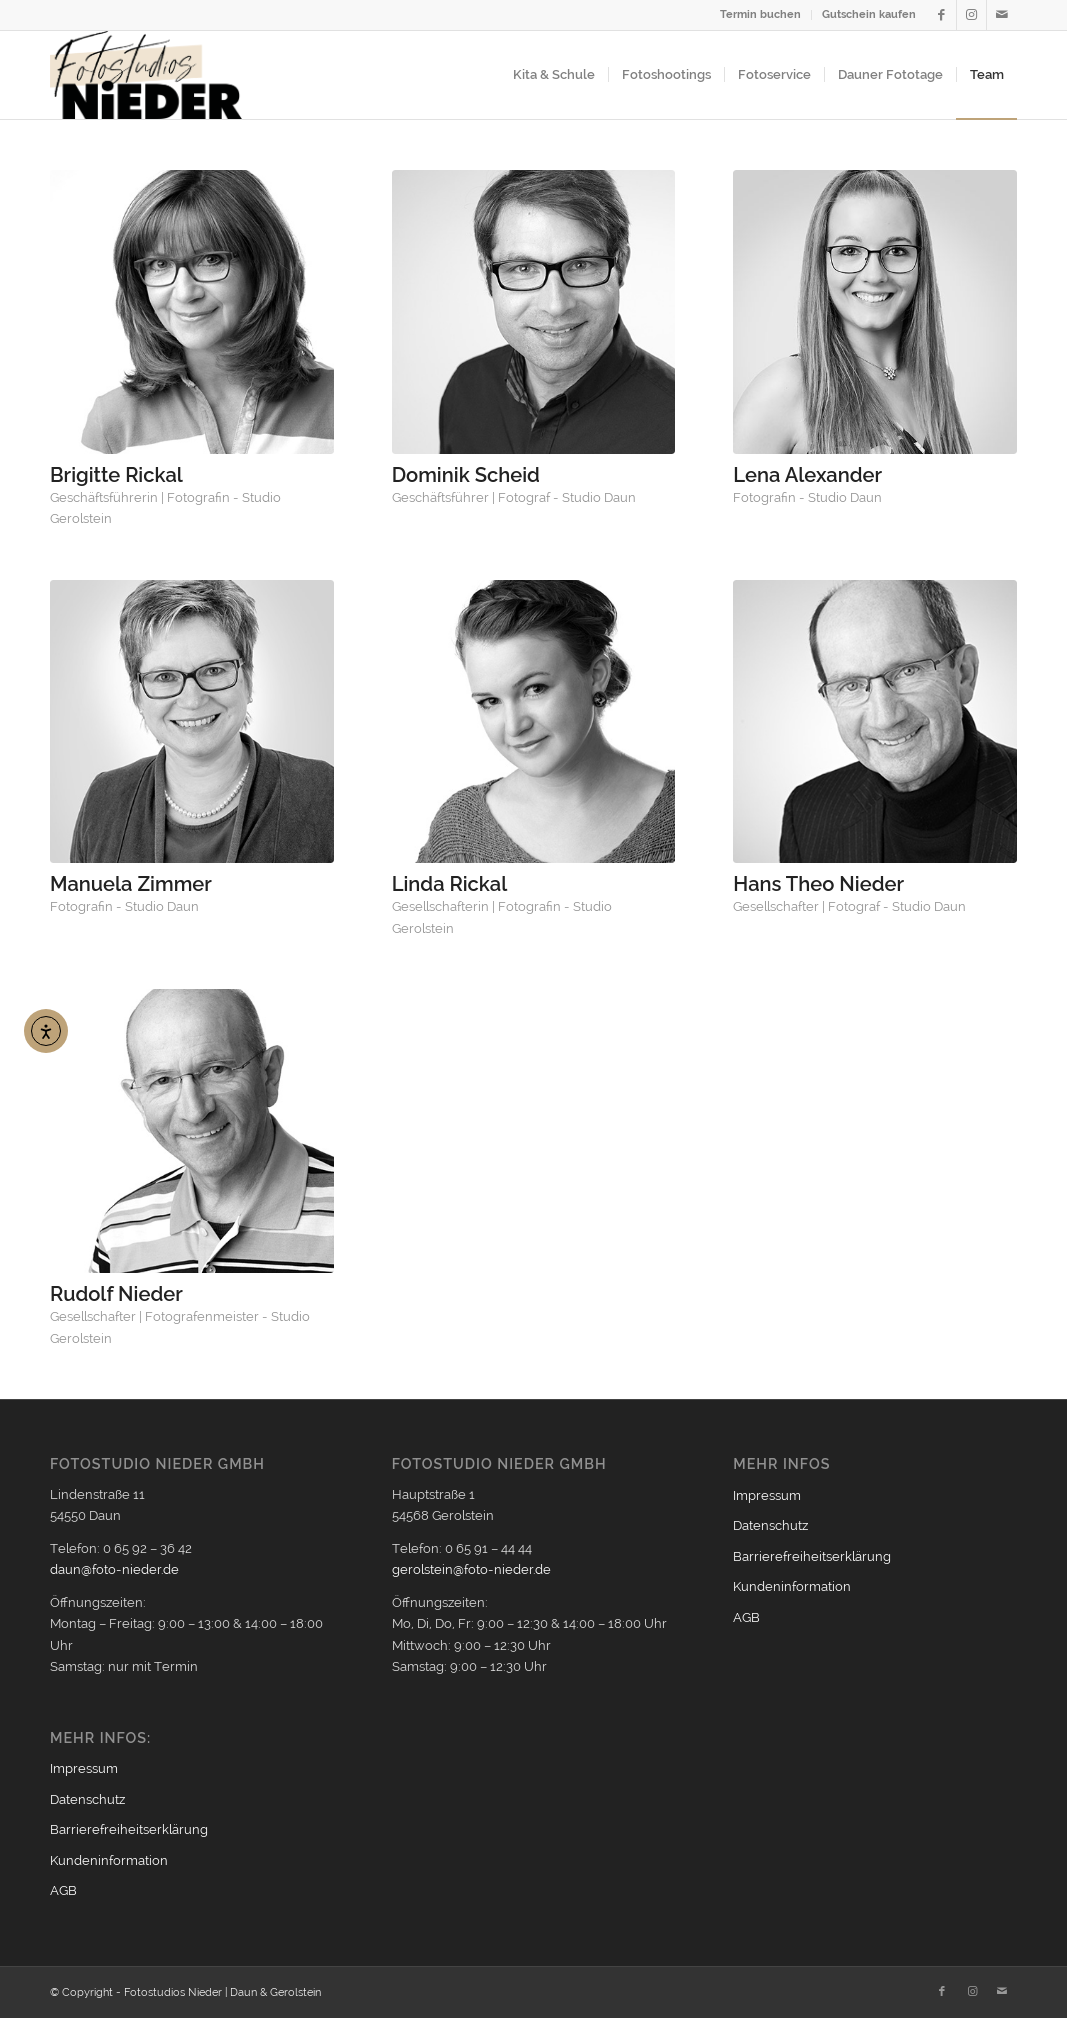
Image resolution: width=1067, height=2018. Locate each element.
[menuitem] (761, 15)
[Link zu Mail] (1002, 15)
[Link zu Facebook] (941, 15)
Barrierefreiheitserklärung (129, 1829)
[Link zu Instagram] (971, 15)
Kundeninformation (109, 1860)
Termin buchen (760, 14)
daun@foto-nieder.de (114, 1569)
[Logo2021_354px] (146, 75)
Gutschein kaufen (869, 14)
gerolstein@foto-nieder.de (471, 1569)
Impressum (84, 1768)
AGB (63, 1890)
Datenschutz (87, 1799)
